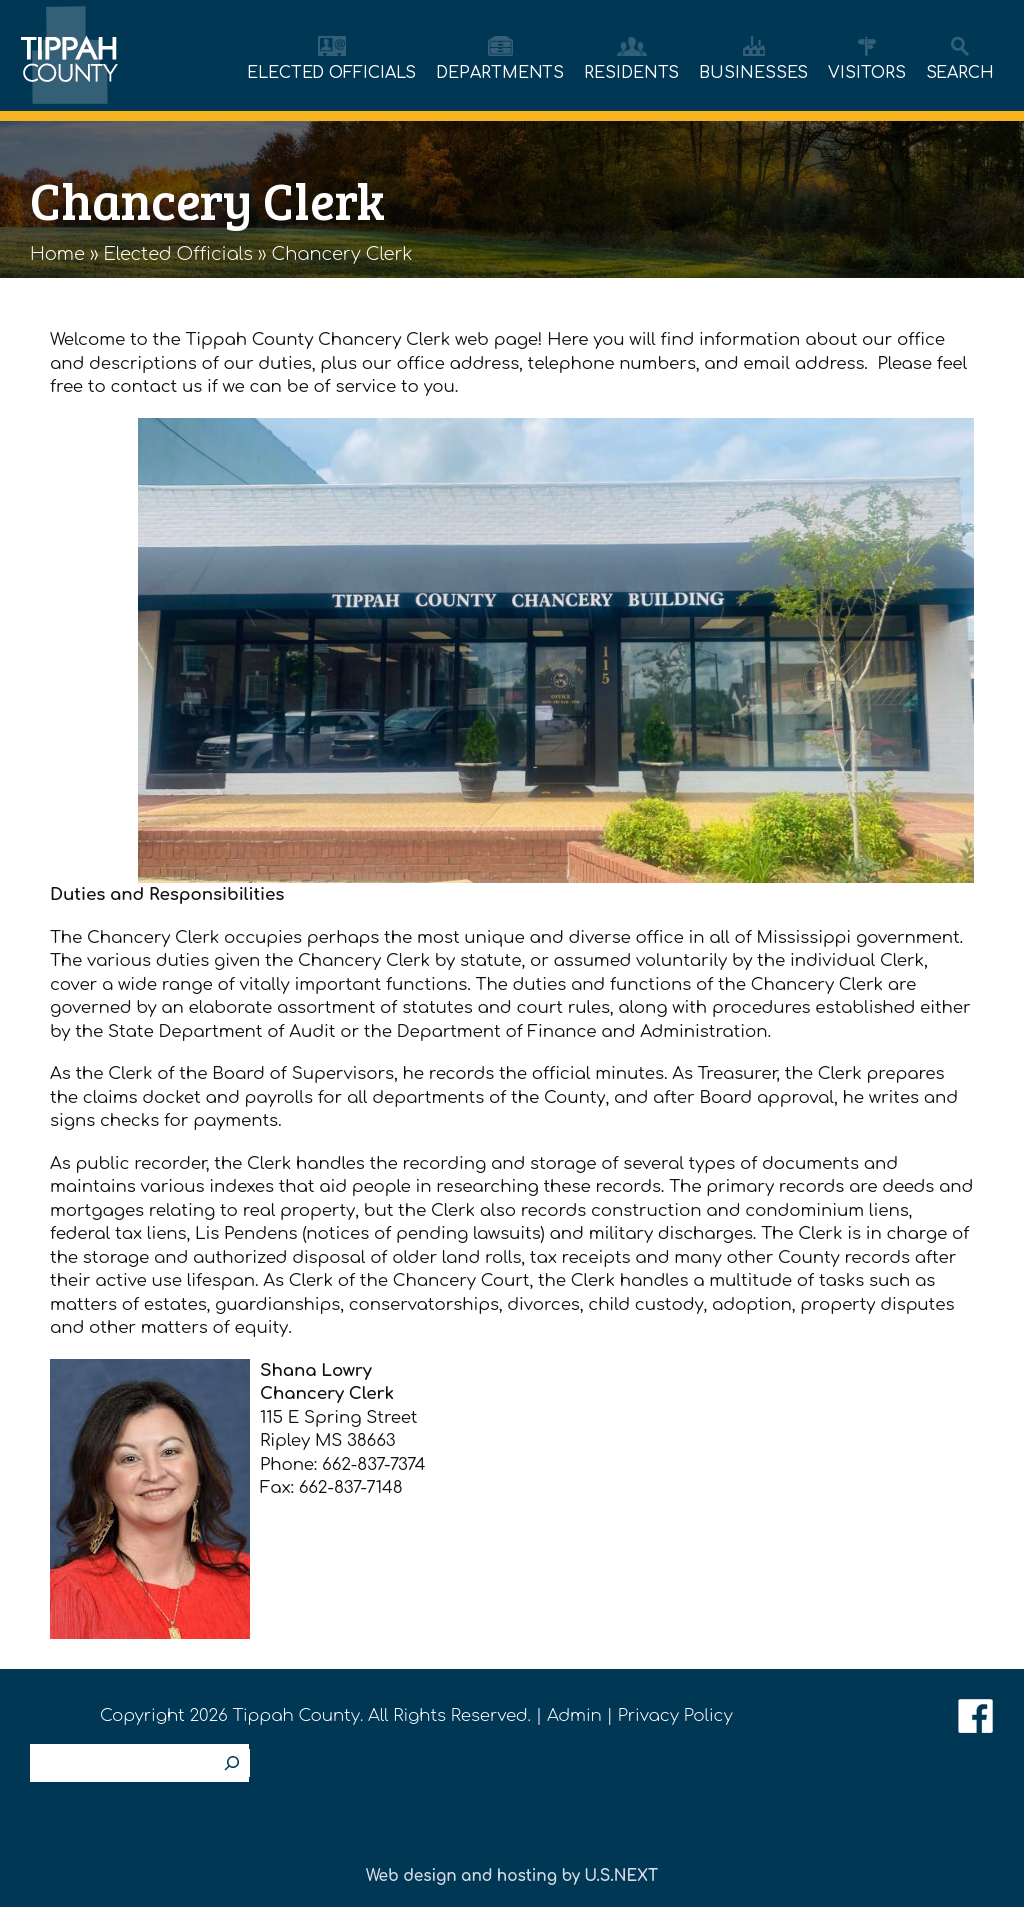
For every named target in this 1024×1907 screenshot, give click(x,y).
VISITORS (866, 73)
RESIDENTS (631, 73)
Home (57, 254)
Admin (574, 1715)
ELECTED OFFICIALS (331, 73)
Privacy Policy (675, 1715)
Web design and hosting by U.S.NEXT (512, 1876)
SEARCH (960, 73)
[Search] (232, 1763)
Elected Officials (178, 254)
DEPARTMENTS (500, 73)
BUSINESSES (753, 73)
